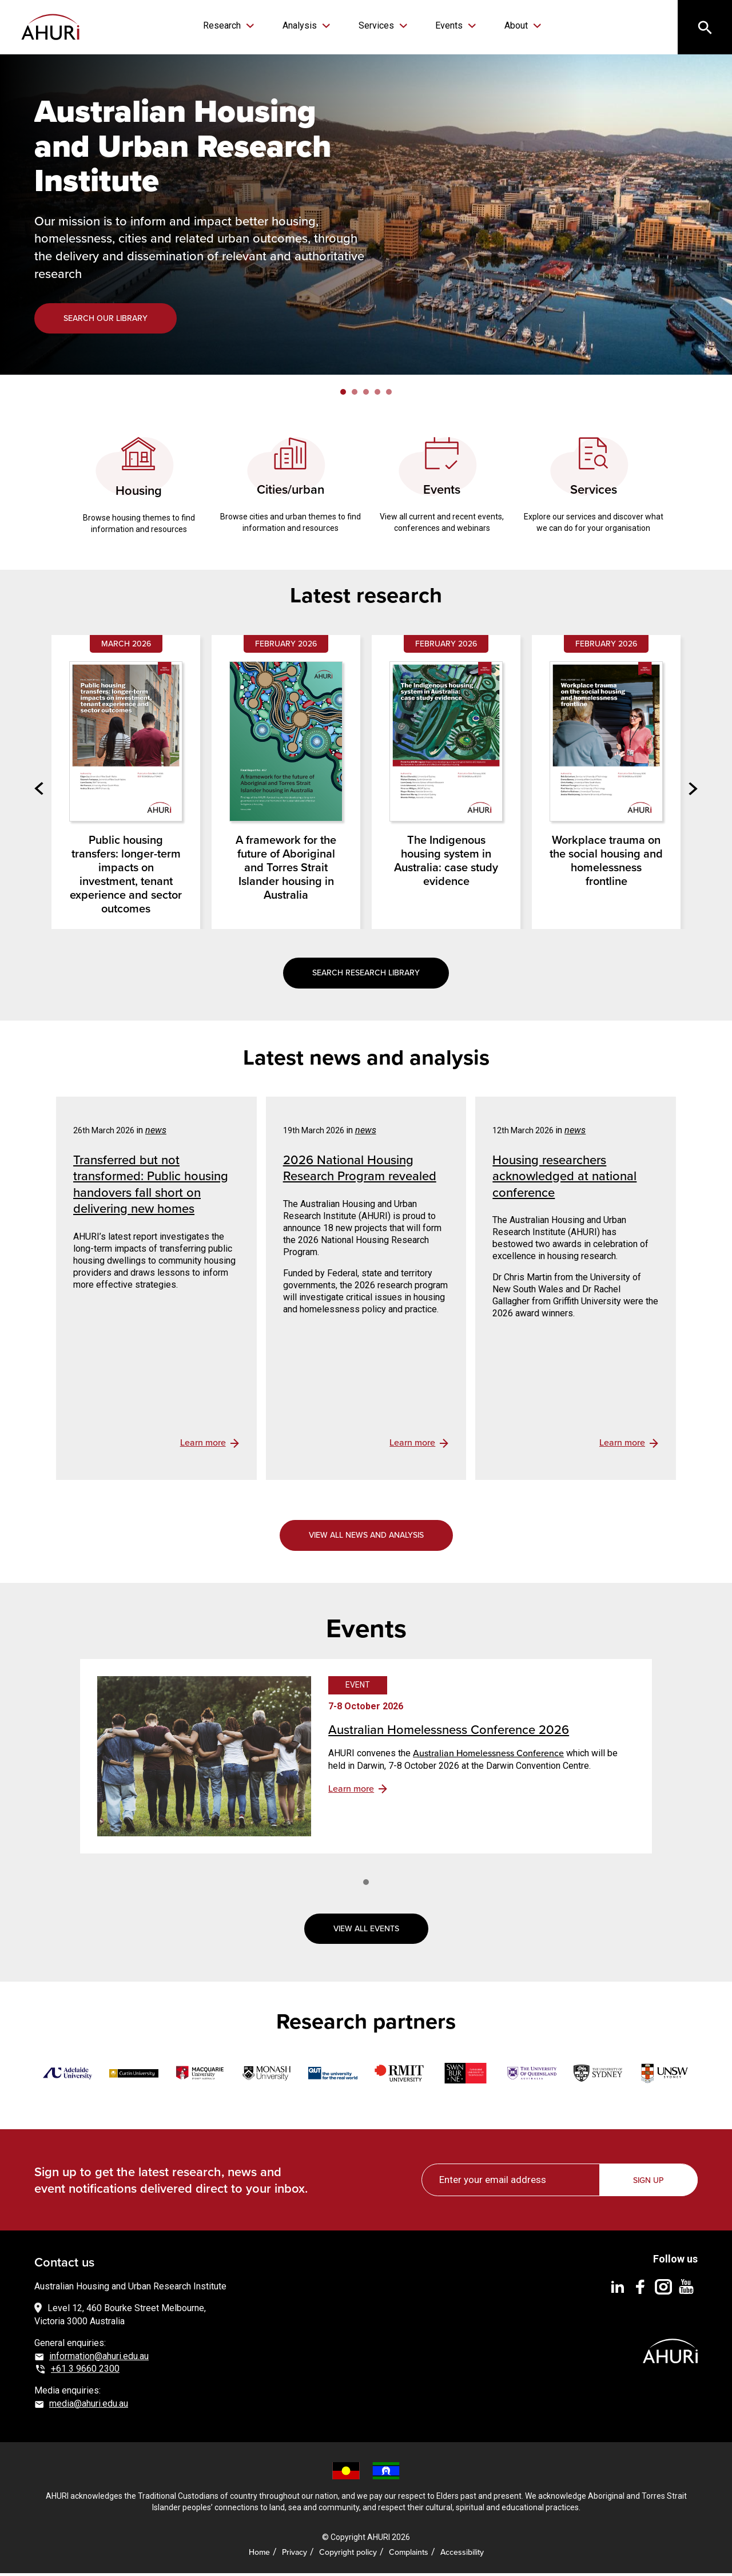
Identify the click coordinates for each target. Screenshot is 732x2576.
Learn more (351, 1791)
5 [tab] (389, 395)
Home (259, 2555)
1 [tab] (343, 395)
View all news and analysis (366, 1537)
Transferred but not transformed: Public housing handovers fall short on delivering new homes (150, 1186)
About (505, 25)
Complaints (408, 2555)
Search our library (105, 321)
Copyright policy (348, 2555)
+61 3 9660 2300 (85, 2371)
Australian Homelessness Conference (488, 1755)
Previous (42, 791)
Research (233, 25)
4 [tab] (377, 395)
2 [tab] (354, 395)
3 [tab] (366, 395)
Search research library (366, 975)
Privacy (294, 2555)
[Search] (703, 28)
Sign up (649, 2183)
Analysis (305, 25)
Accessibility (462, 2555)
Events (443, 25)
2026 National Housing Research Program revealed (359, 1170)
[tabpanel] (366, 217)
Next (689, 791)
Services (376, 25)
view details (210, 1446)
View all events (366, 1931)
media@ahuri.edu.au (88, 2406)
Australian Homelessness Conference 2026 (448, 1732)
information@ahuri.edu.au (99, 2358)
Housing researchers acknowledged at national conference (564, 1178)
